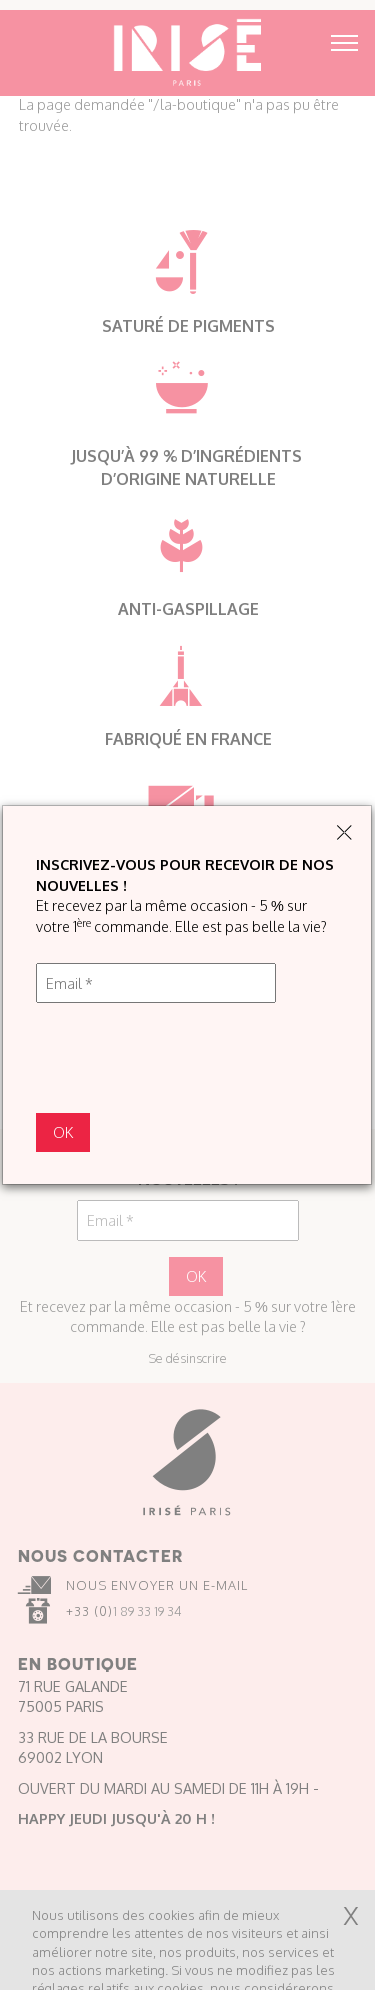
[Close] (344, 833)
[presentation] (188, 1058)
